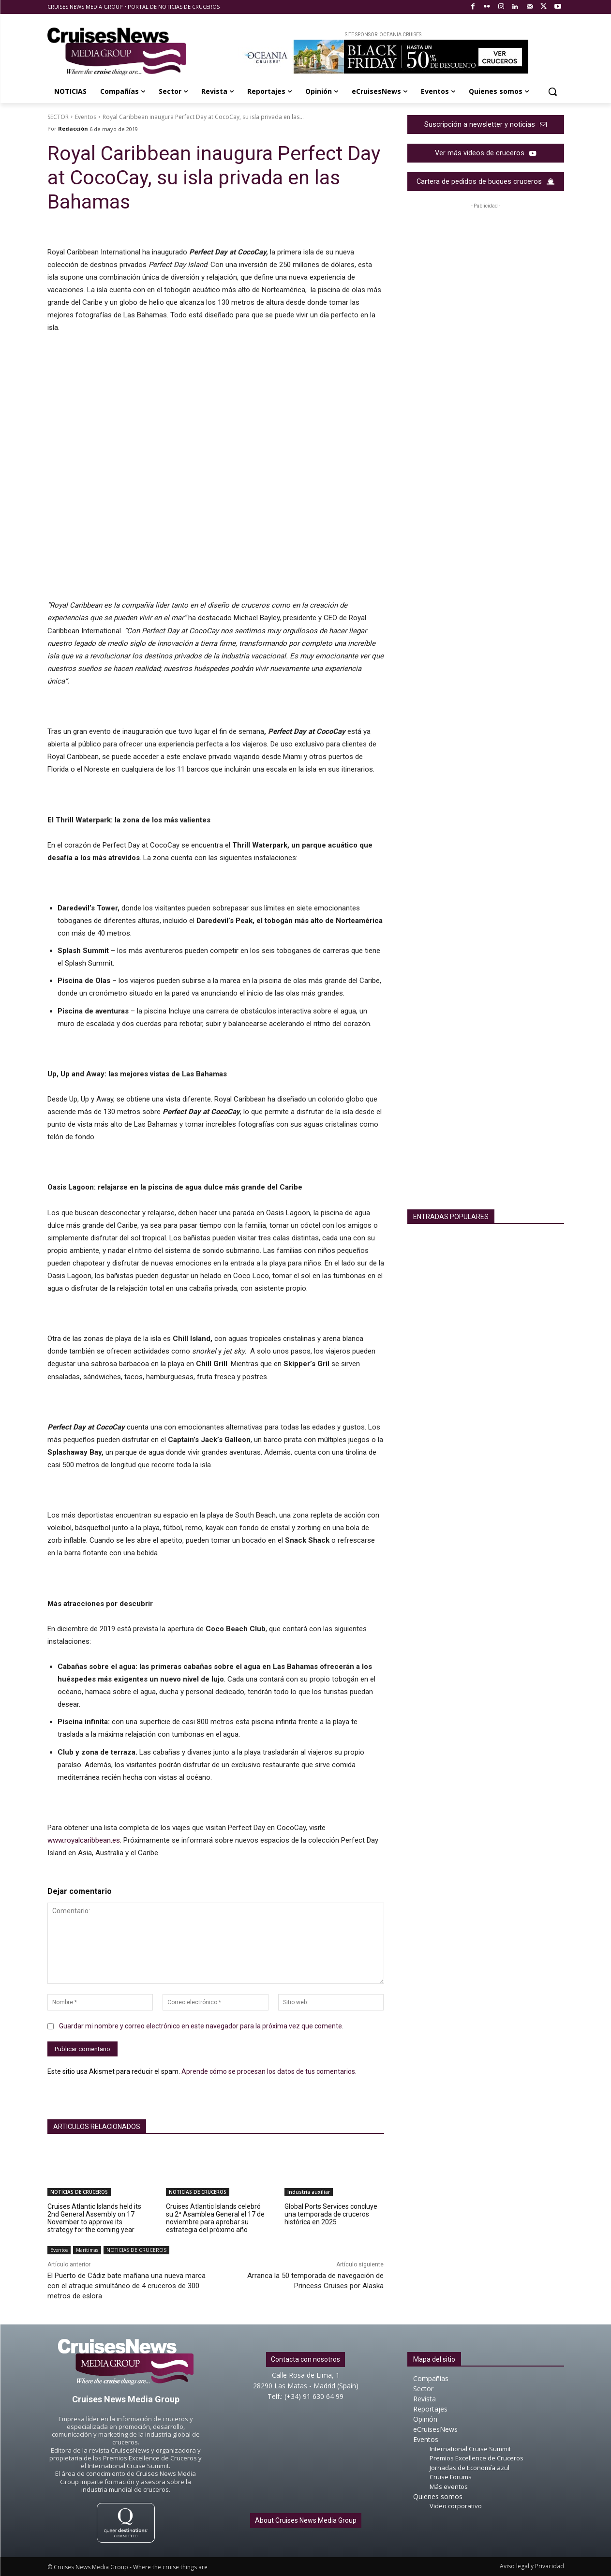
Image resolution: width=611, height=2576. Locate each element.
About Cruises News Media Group (306, 2520)
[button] (552, 91)
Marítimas (87, 2250)
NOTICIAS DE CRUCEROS (79, 2192)
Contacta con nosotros (305, 2359)
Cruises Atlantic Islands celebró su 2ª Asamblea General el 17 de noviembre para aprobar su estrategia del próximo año (215, 2218)
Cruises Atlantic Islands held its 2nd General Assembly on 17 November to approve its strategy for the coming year (94, 2218)
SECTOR (58, 117)
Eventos (85, 117)
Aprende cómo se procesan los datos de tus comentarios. (269, 2071)
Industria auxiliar (308, 2192)
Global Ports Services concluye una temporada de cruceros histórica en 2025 (330, 2214)
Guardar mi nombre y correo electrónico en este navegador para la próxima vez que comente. (201, 2026)
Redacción (73, 128)
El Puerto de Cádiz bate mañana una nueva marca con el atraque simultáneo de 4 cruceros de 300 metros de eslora (126, 2285)
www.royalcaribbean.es (83, 1840)
